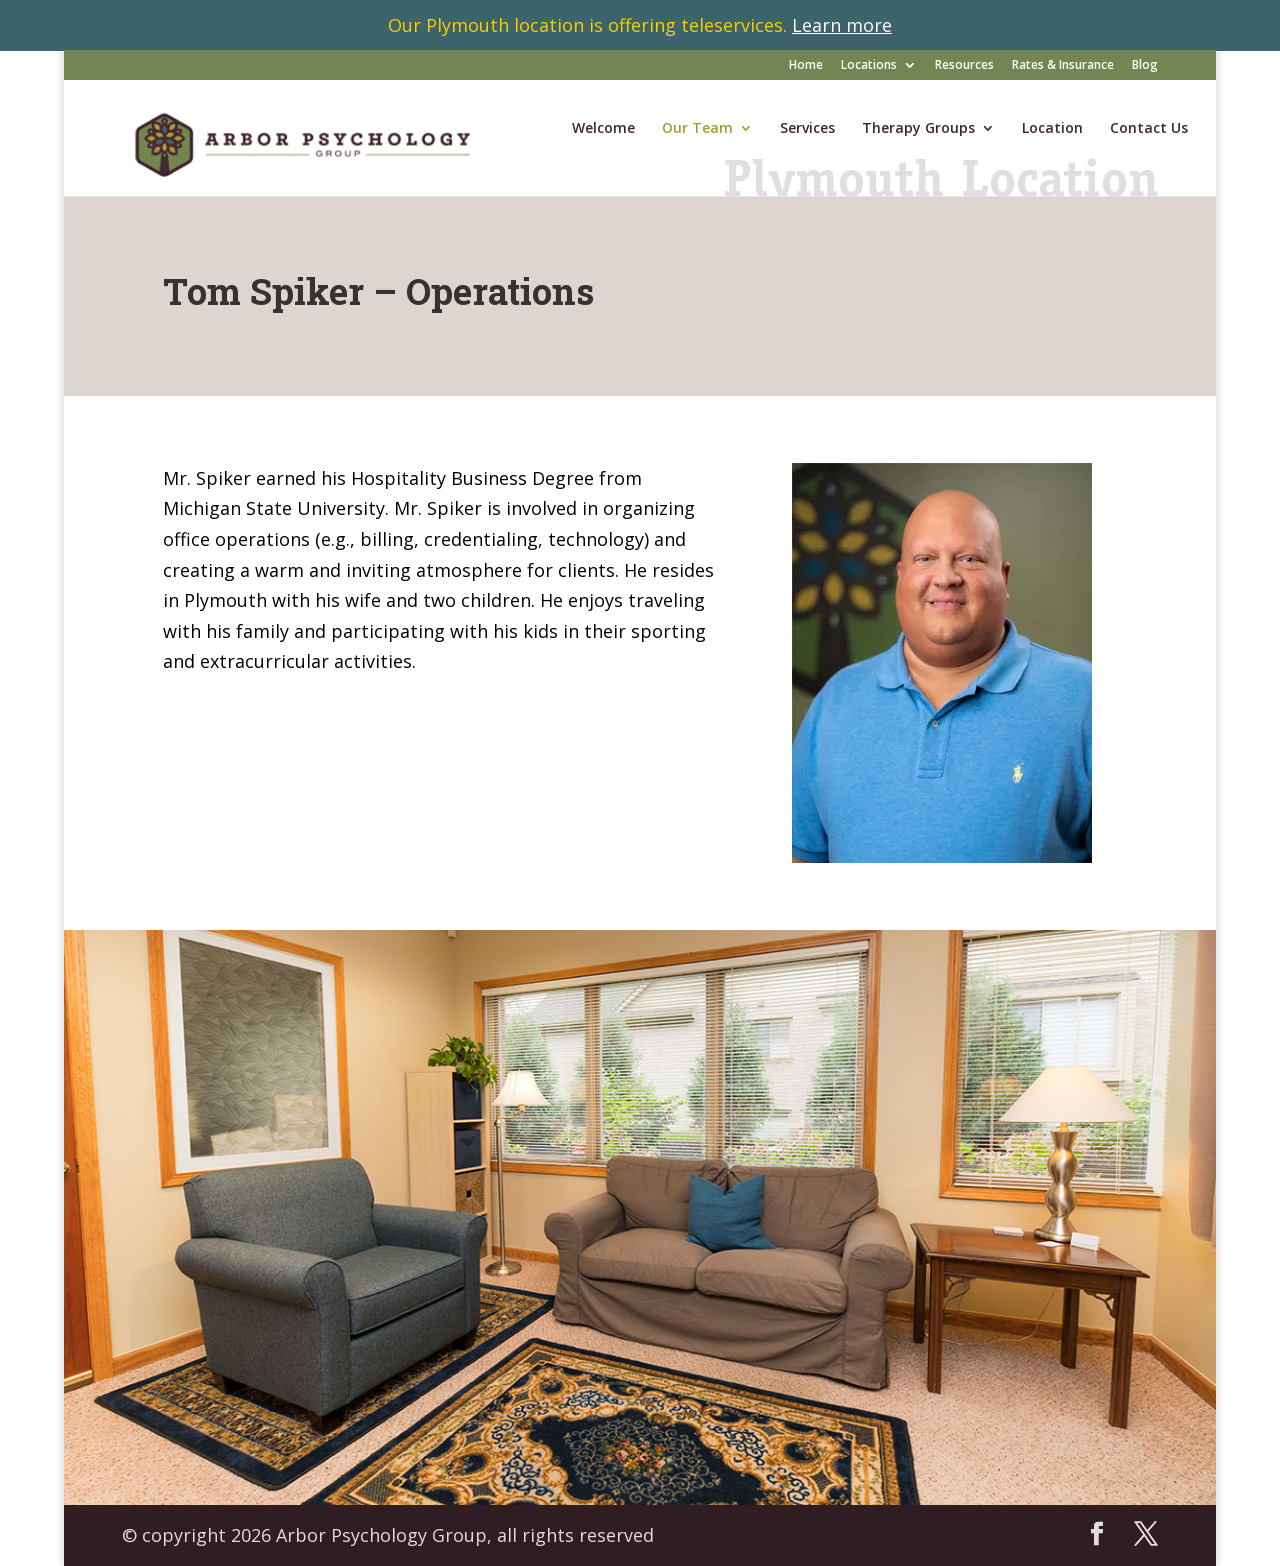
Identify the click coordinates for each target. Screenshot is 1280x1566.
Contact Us (1149, 129)
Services (807, 129)
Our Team (697, 129)
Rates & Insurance (1063, 66)
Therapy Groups (918, 129)
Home (806, 66)
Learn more (842, 25)
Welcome (603, 129)
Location (1052, 129)
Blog (1145, 66)
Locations (869, 66)
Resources (964, 66)
